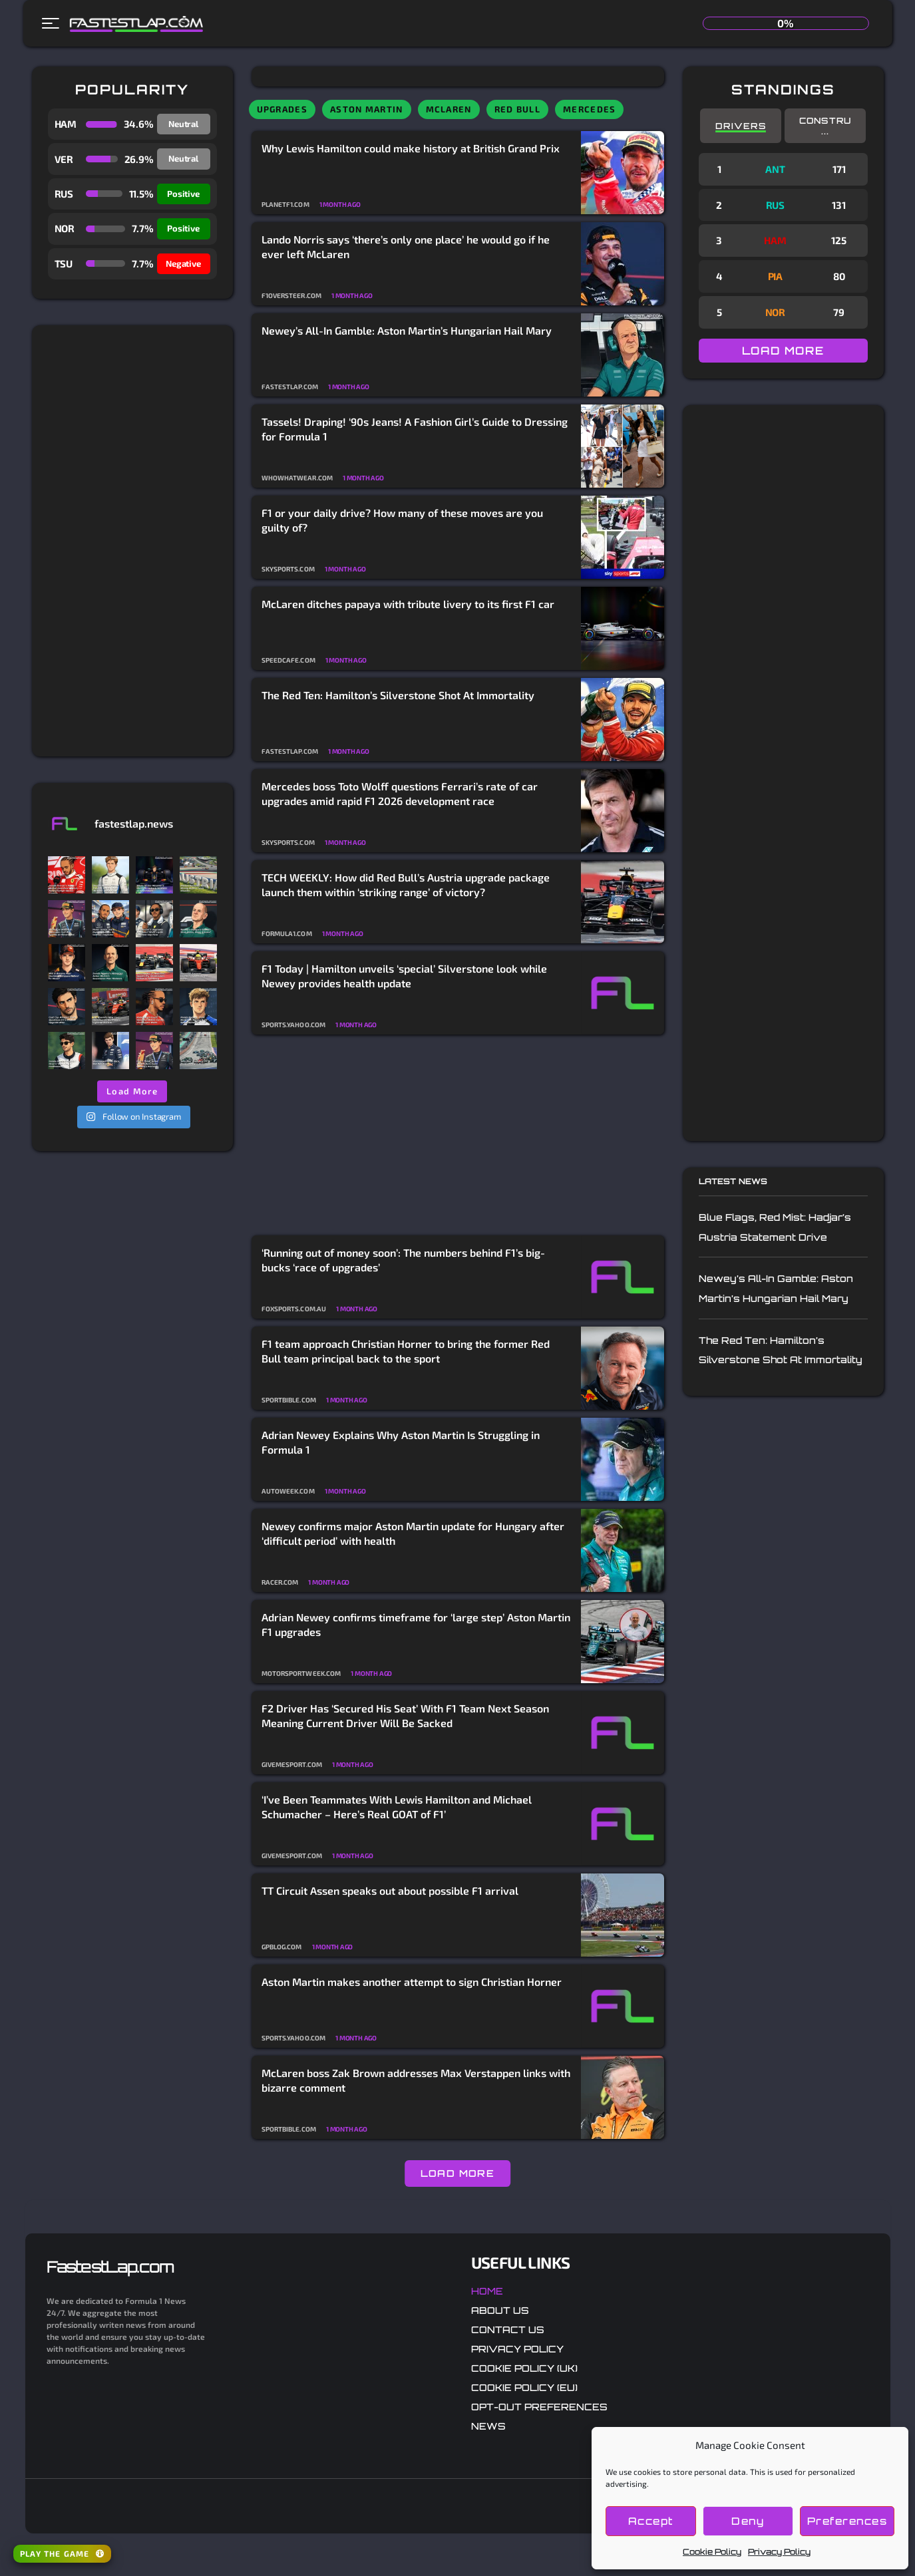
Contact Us (507, 2329)
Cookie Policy (712, 2552)
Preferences (847, 2521)
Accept (650, 2521)
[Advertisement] (132, 540)
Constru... (825, 125)
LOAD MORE (458, 2173)
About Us (500, 2310)
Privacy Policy (779, 2552)
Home (487, 2291)
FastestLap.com (110, 2267)
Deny (747, 2521)
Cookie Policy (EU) (524, 2387)
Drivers (740, 125)
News (488, 2426)
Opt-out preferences (539, 2406)
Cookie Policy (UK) (524, 2368)
